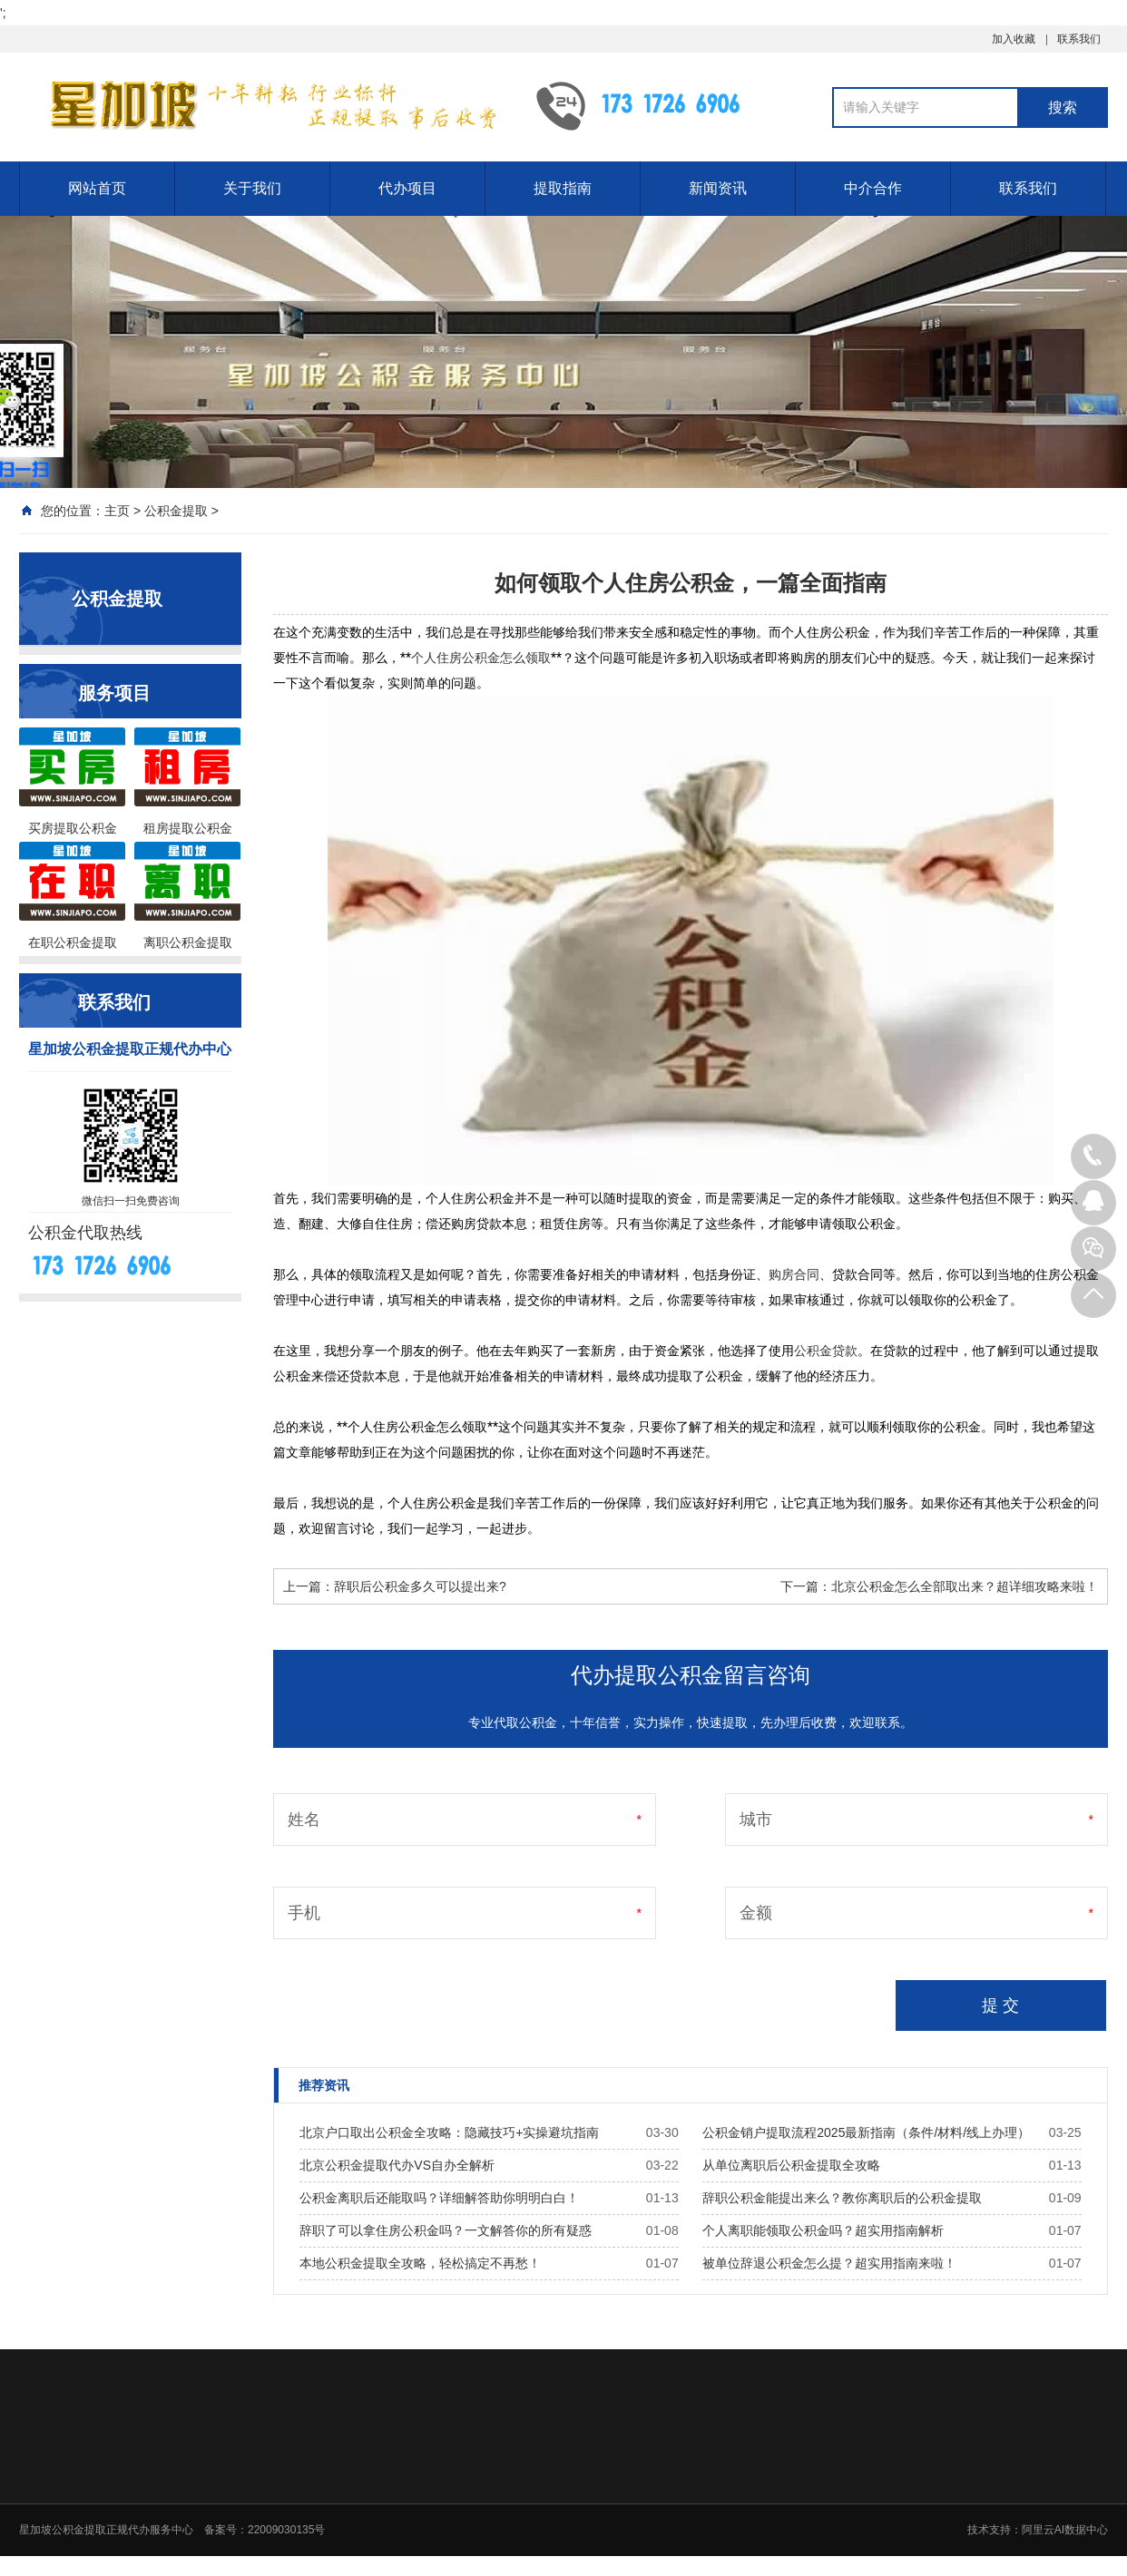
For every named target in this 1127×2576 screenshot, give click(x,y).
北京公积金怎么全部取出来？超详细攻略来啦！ (964, 1586)
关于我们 (252, 188)
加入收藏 (1013, 39)
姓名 (304, 1819)
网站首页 (97, 188)
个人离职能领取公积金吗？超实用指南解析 (823, 2230)
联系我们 (1079, 39)
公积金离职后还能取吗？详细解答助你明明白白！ (439, 2198)
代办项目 (407, 188)
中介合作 (873, 188)
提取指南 (563, 188)
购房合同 (794, 1274)
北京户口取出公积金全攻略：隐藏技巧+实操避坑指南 (449, 2132)
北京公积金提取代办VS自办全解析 (397, 2165)
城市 (756, 1819)
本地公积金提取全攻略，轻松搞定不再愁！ (420, 2263)
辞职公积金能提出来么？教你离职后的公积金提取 (842, 2198)
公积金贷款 (826, 1350)
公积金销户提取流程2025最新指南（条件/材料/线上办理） (866, 2132)
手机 (304, 1913)
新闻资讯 (718, 188)
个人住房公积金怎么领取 (481, 657)
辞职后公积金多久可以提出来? (420, 1586)
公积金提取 (176, 510)
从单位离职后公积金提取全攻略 (791, 2165)
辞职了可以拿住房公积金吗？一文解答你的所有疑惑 (445, 2230)
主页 (117, 510)
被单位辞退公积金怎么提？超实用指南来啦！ (829, 2263)
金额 (756, 1913)
